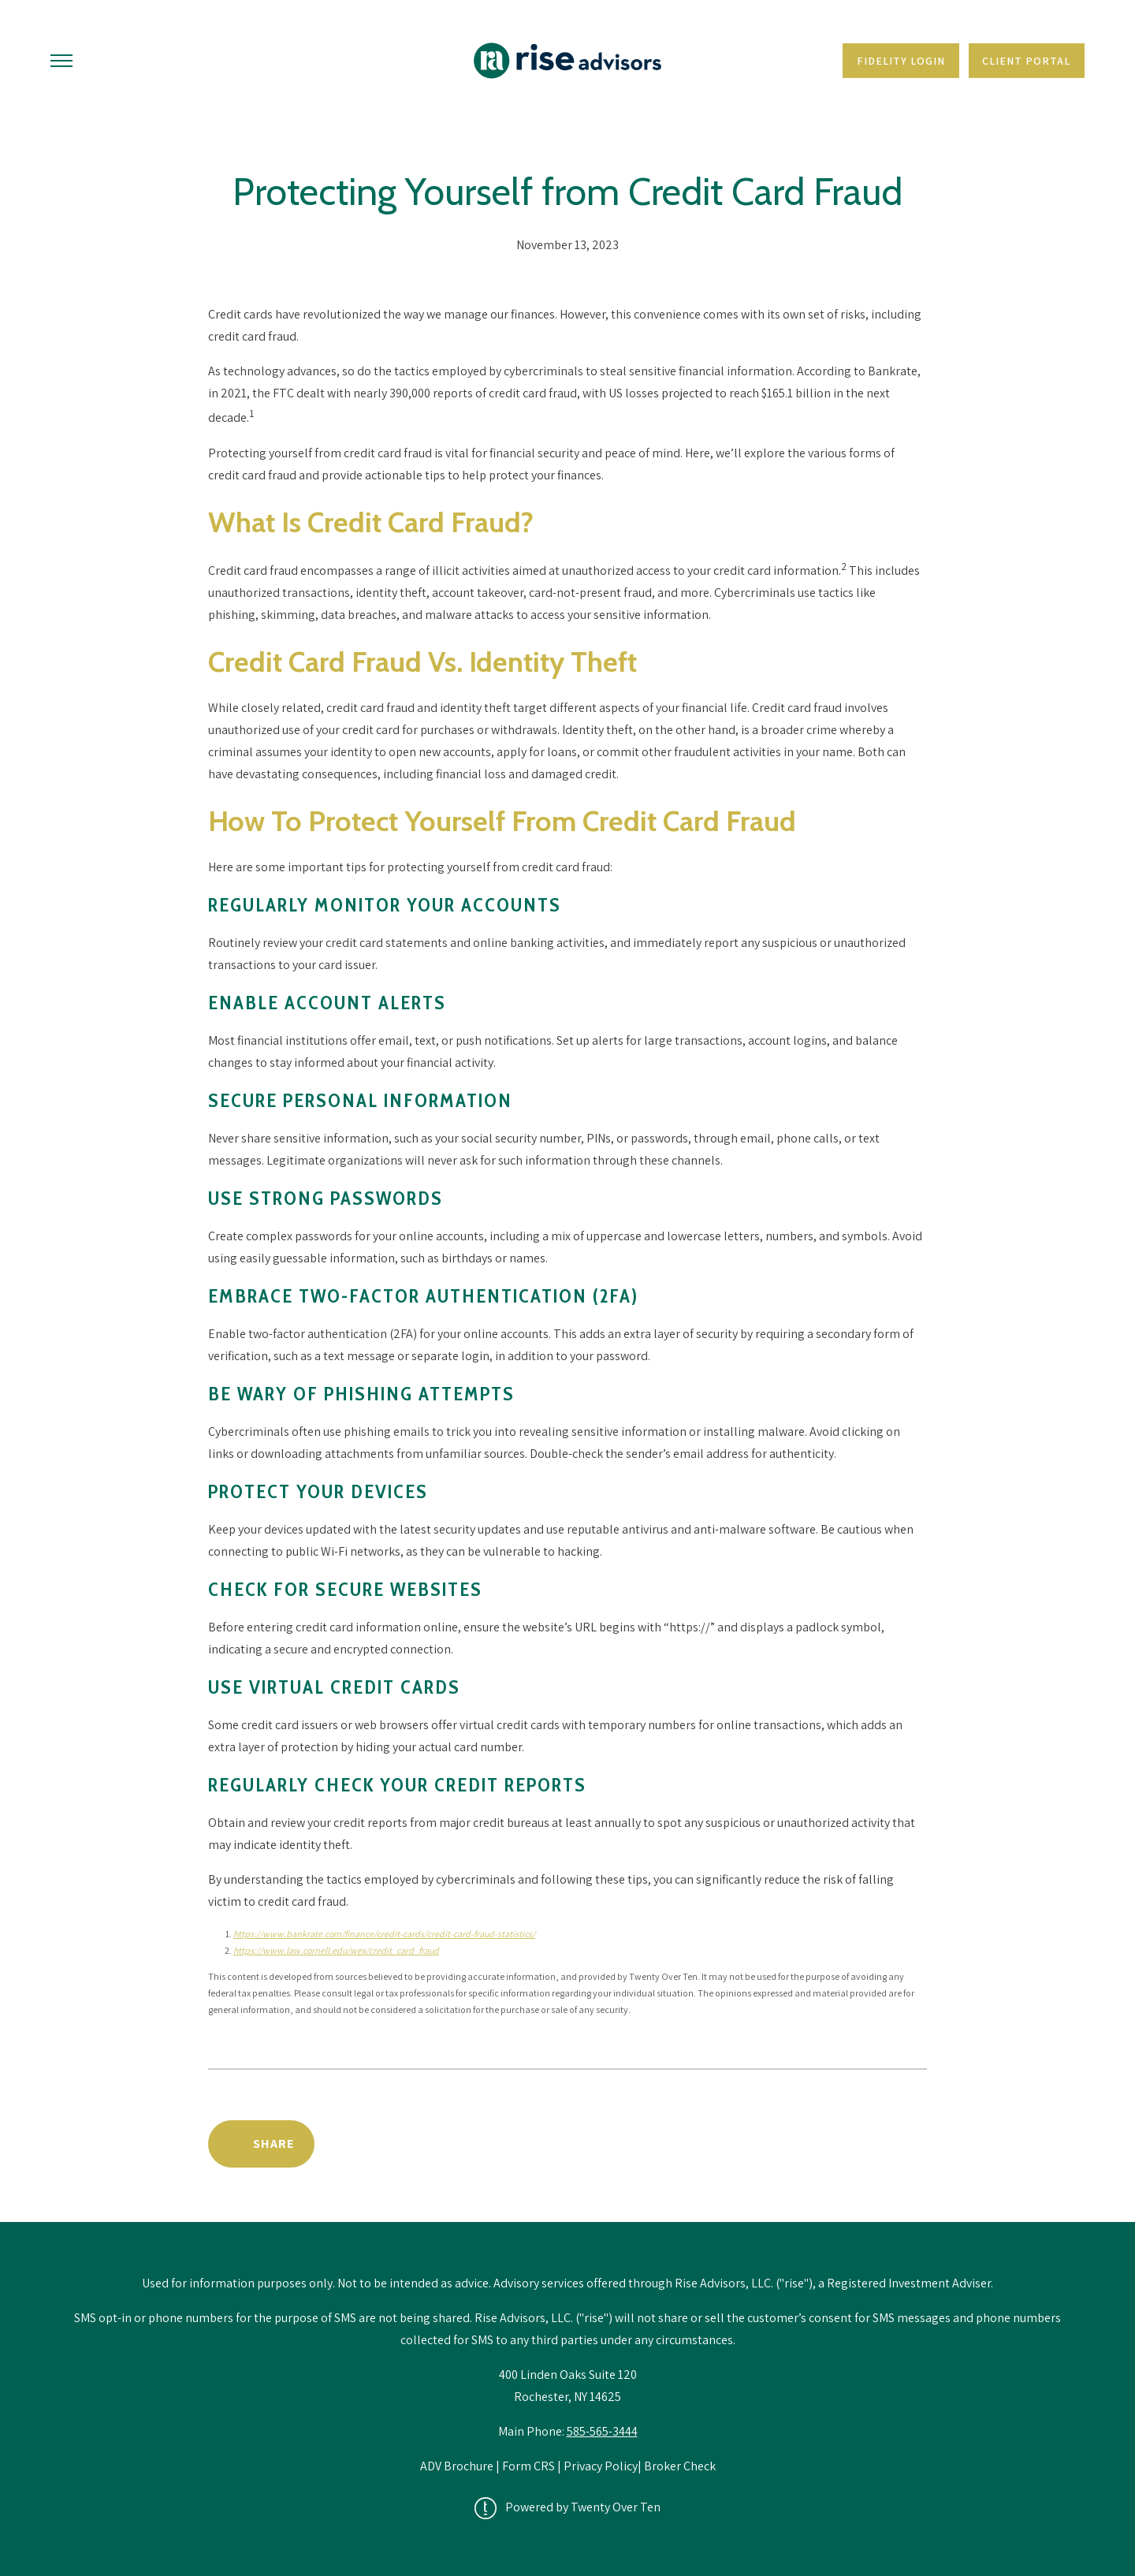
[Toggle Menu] (61, 61)
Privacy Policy (601, 2466)
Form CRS (528, 2466)
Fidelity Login (901, 61)
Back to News (859, 2143)
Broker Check (680, 2466)
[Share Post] (261, 2144)
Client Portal (1026, 61)
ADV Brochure (458, 2466)
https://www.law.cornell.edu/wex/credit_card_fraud (336, 1950)
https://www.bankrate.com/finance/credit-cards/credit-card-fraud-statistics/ (384, 1934)
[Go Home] (567, 61)
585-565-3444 (602, 2431)
